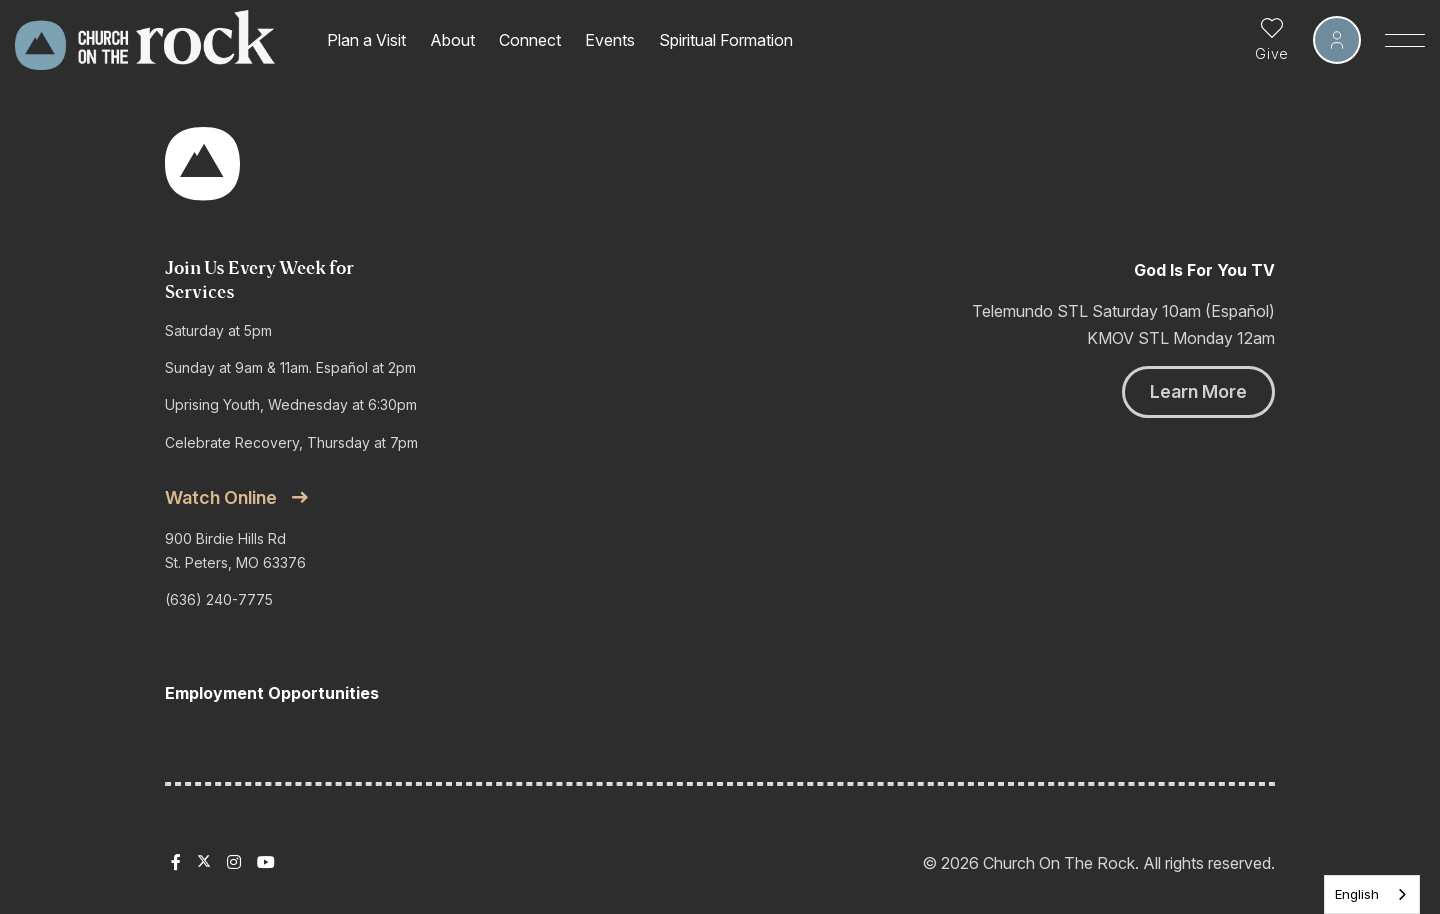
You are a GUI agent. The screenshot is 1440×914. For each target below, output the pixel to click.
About (452, 40)
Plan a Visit (366, 40)
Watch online (221, 497)
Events (610, 40)
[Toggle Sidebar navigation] (1405, 40)
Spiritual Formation (726, 40)
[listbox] (1372, 894)
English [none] (1357, 894)
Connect (530, 40)
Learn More (1198, 391)
